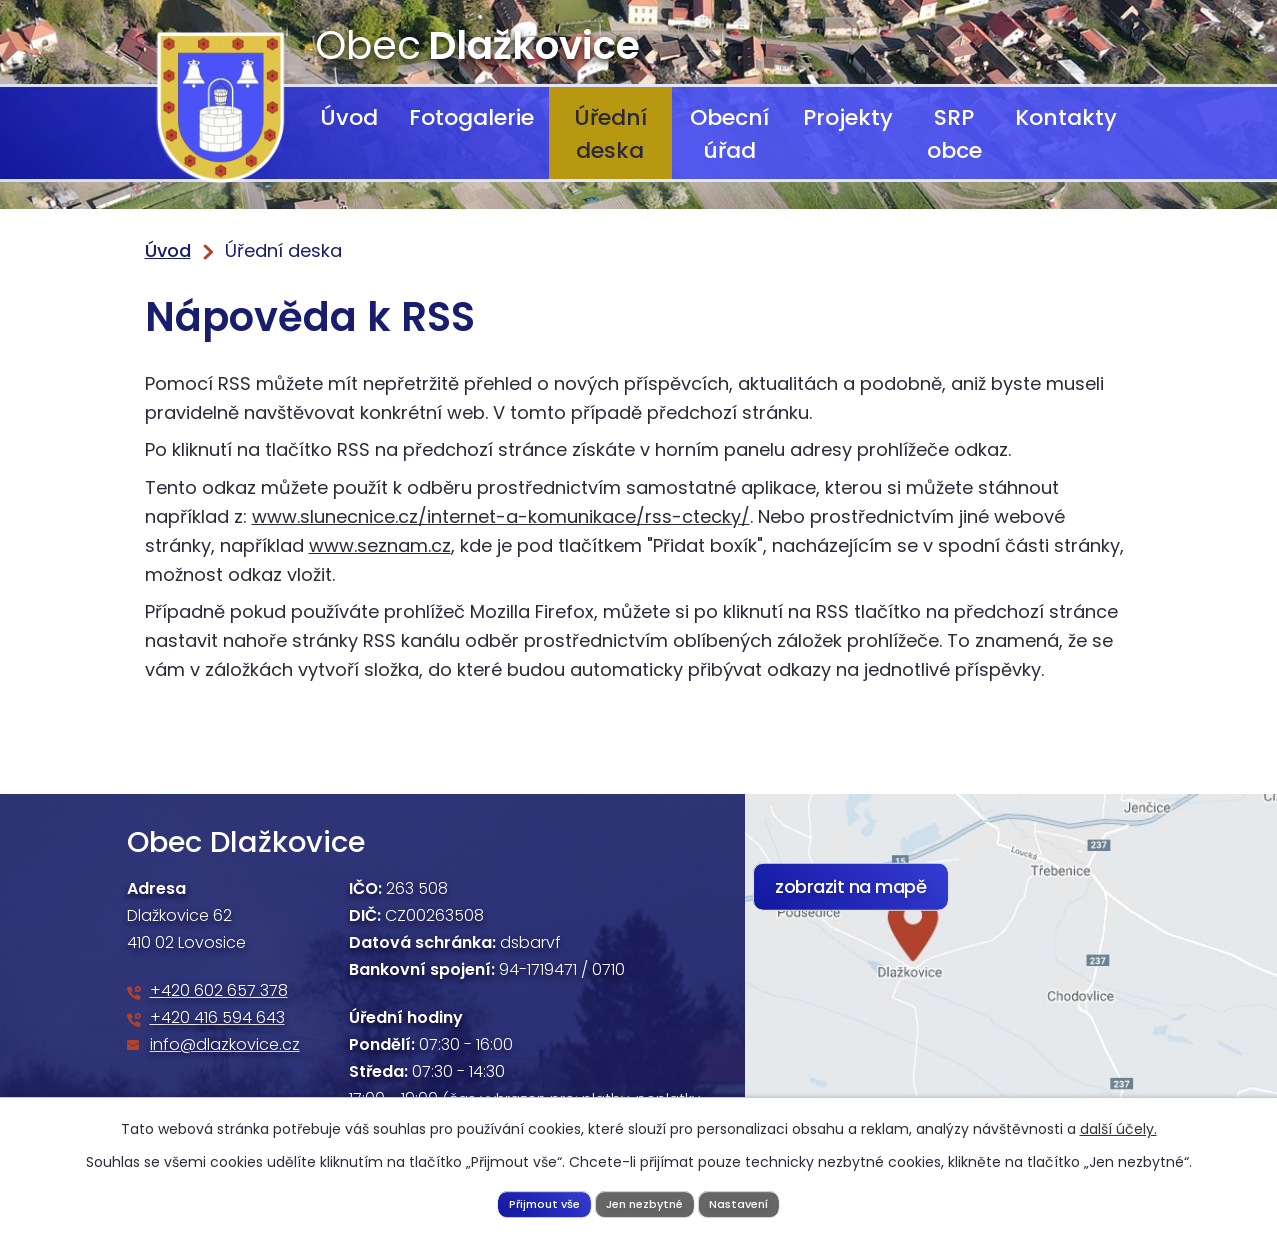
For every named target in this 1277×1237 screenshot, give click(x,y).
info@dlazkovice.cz (225, 1044)
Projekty (848, 117)
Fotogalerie (471, 117)
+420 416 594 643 (217, 1017)
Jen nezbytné (645, 1201)
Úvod (349, 117)
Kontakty (1066, 117)
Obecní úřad (729, 134)
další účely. (1118, 1125)
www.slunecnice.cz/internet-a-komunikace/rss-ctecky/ (501, 516)
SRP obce (954, 134)
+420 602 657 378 (219, 990)
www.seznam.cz (380, 545)
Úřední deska (610, 134)
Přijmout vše (532, 1201)
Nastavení (751, 1201)
